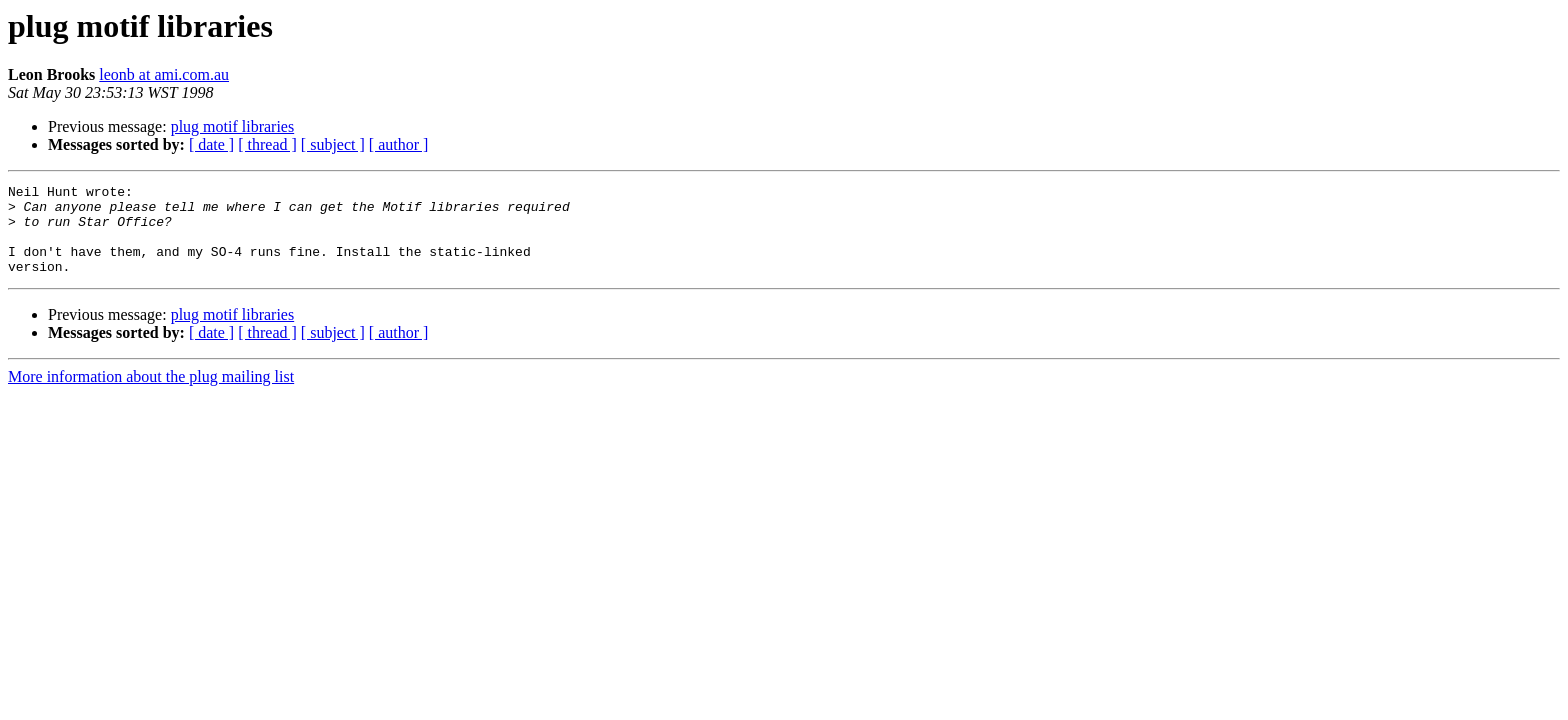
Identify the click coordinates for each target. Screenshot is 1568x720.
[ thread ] (267, 144)
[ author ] (399, 144)
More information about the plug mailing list (151, 394)
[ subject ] (333, 144)
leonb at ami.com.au (164, 74)
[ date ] (211, 144)
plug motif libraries (233, 126)
